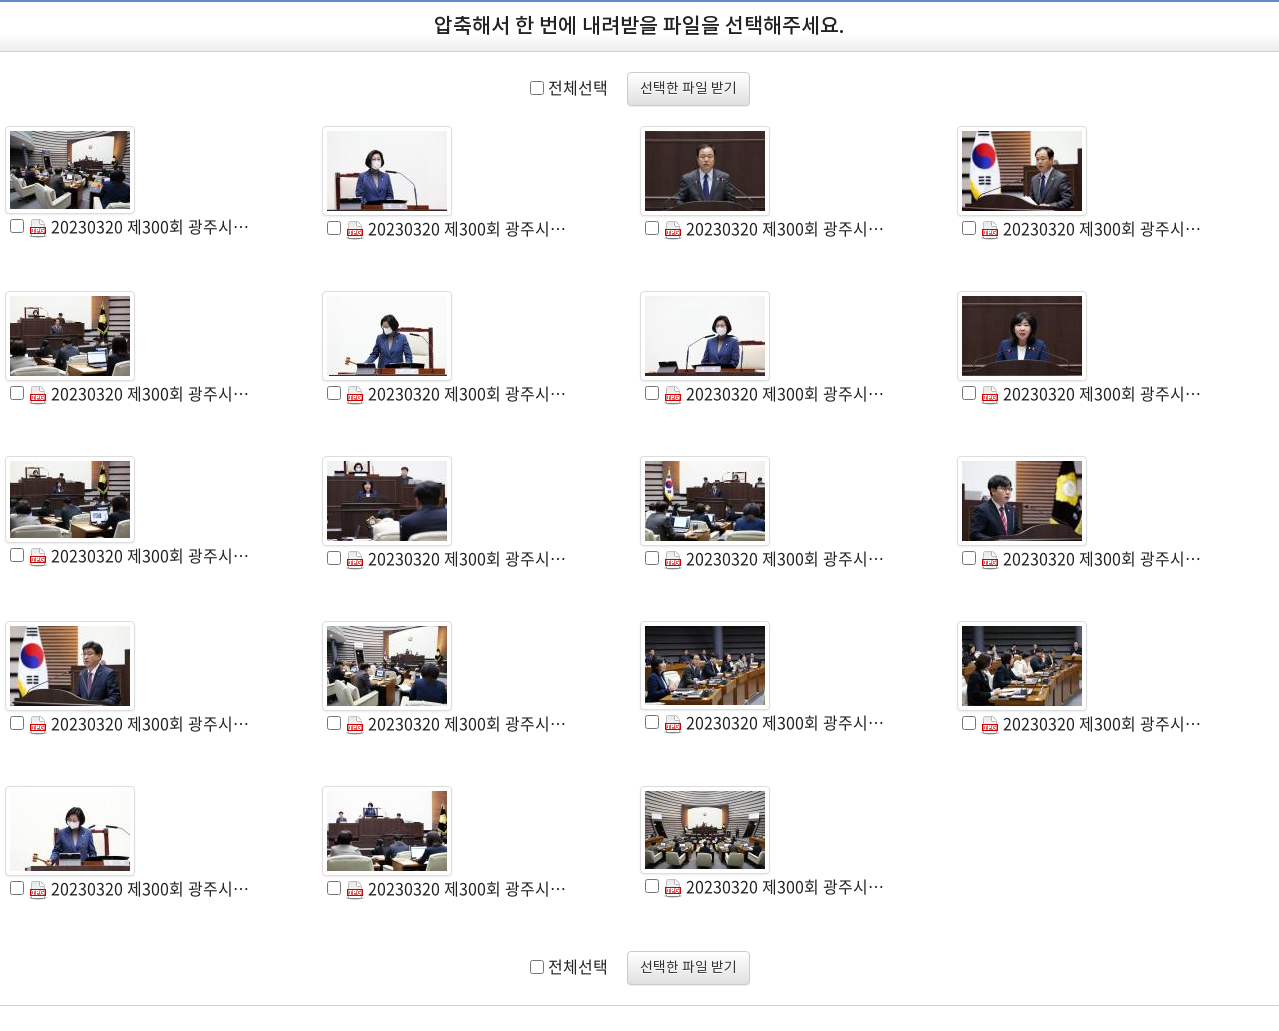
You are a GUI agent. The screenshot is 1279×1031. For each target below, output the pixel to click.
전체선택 (578, 87)
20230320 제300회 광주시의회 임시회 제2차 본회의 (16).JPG (1092, 723)
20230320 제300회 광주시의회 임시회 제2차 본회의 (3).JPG (775, 228)
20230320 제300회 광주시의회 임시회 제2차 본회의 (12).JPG (1092, 558)
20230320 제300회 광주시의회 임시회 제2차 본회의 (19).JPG (775, 886)
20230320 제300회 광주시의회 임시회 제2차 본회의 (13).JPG (140, 723)
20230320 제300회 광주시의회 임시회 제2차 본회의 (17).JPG (140, 888)
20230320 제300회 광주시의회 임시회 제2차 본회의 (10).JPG (457, 558)
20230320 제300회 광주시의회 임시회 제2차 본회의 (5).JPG (140, 393)
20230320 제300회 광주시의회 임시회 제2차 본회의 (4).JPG (1092, 228)
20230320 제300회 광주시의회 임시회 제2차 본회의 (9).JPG (140, 555)
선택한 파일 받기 (688, 89)
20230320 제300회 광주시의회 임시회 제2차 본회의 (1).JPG (140, 226)
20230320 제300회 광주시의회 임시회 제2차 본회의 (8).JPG (1092, 393)
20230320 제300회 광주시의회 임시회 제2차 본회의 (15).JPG (775, 722)
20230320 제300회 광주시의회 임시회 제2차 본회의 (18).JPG (457, 888)
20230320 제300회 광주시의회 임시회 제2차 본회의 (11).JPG (775, 558)
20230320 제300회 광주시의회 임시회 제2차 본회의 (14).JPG (457, 723)
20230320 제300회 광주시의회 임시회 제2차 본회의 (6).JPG (457, 393)
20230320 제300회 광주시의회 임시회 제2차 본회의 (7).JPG (775, 393)
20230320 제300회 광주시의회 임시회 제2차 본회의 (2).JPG (457, 228)
